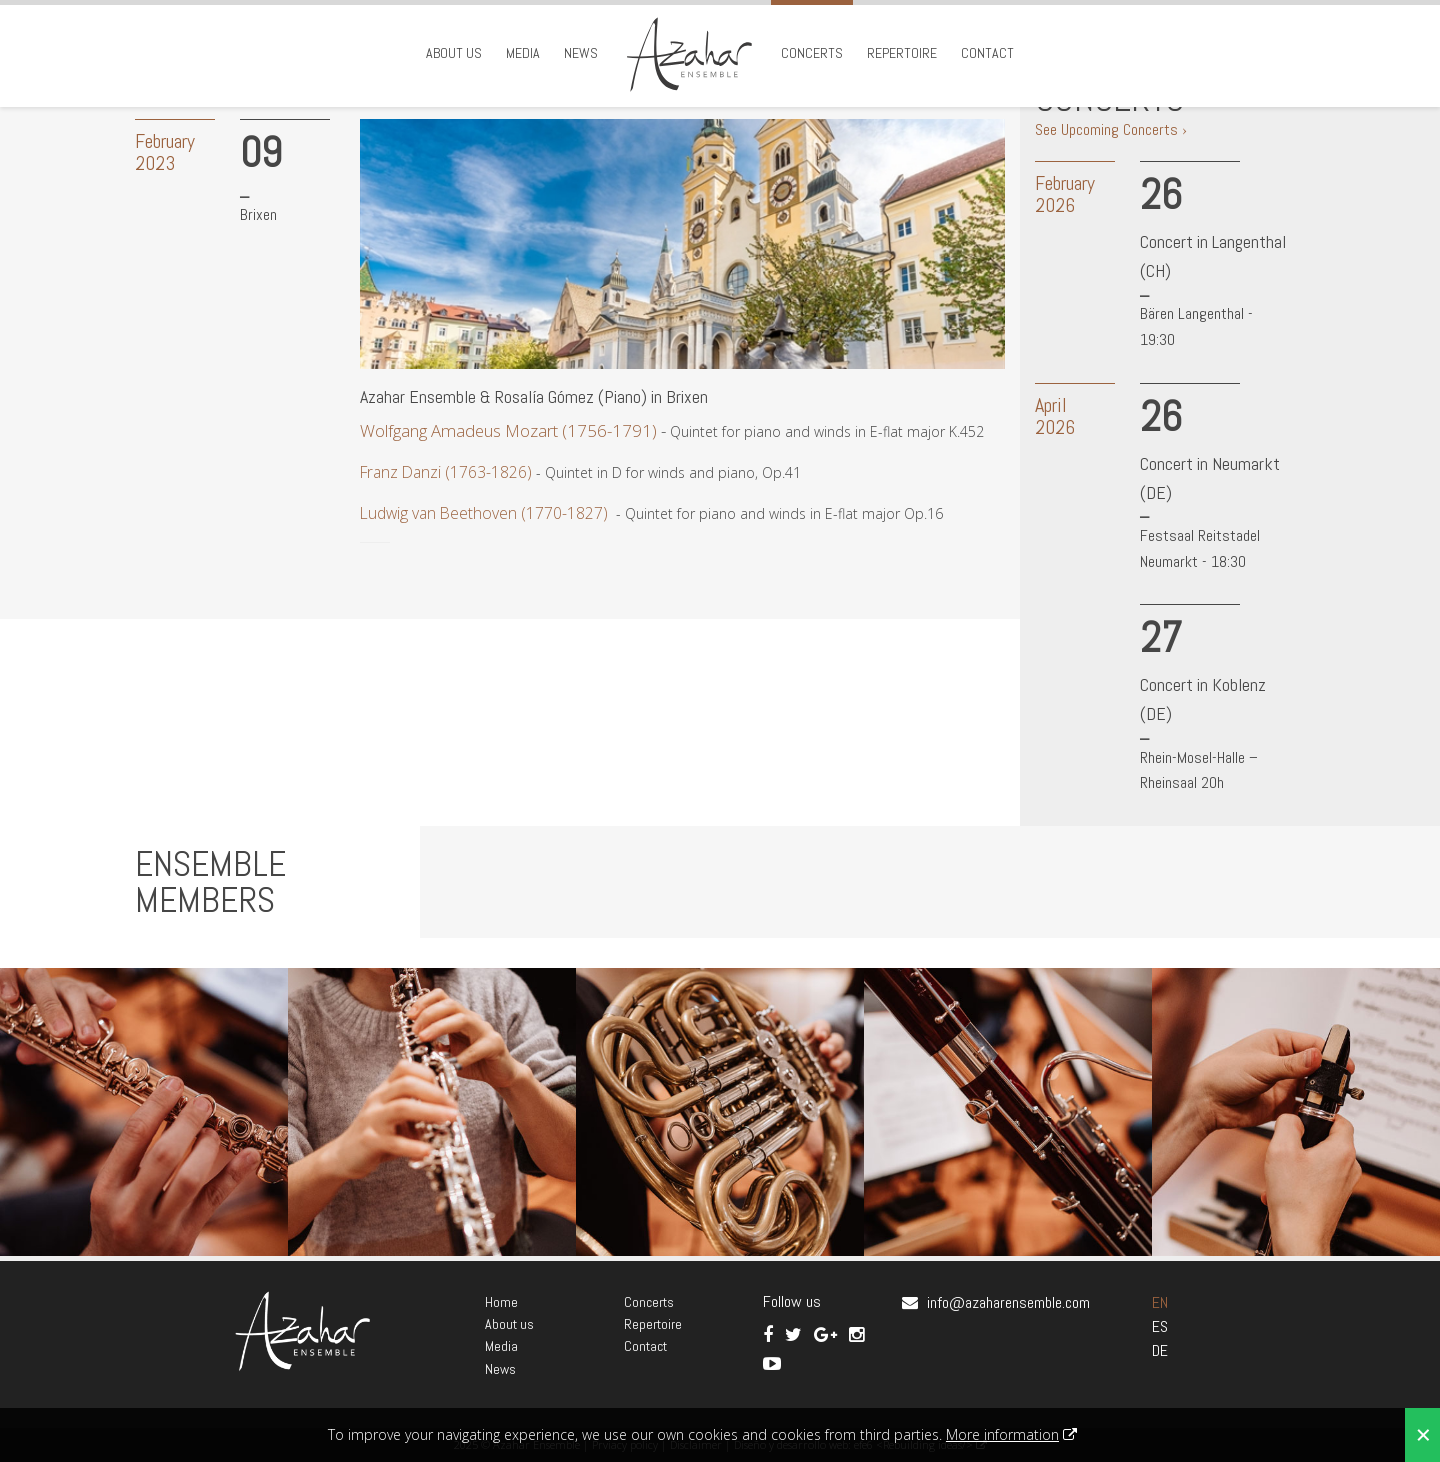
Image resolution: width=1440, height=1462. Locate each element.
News (581, 53)
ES (1160, 1326)
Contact (987, 53)
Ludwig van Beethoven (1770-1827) (484, 513)
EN (1160, 1302)
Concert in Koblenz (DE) (1203, 699)
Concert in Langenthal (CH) (1213, 256)
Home (501, 1302)
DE (1160, 1350)
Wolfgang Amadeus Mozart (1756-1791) (508, 430)
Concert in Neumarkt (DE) (1210, 478)
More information (1002, 1434)
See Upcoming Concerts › (1111, 129)
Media (523, 53)
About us (454, 53)
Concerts (812, 53)
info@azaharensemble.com (1008, 1302)
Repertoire (902, 53)
